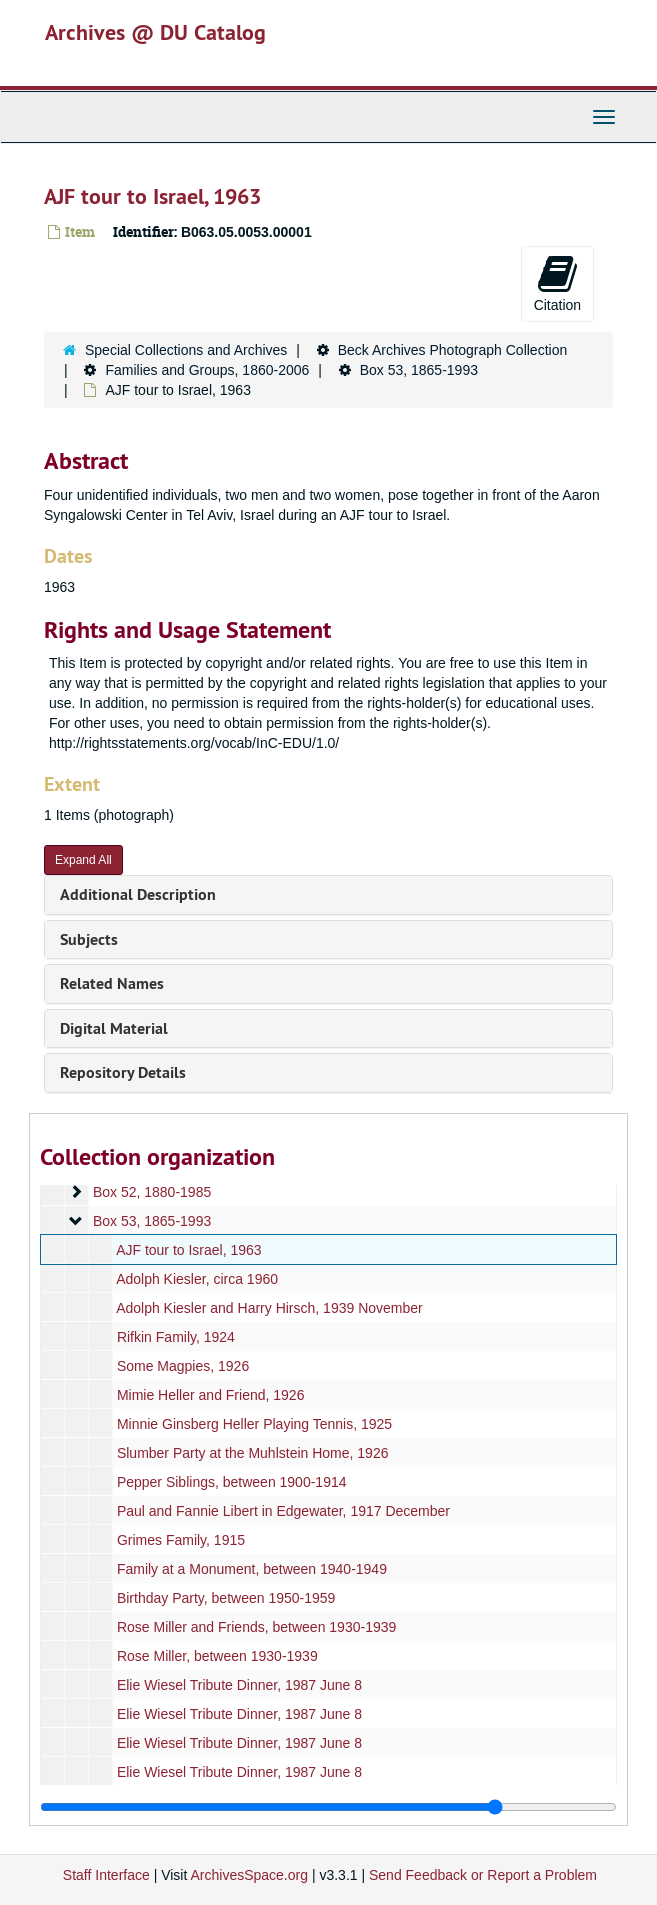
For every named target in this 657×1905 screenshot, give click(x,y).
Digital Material (114, 1028)
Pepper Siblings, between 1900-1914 (232, 1482)
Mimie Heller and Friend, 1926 (211, 1395)
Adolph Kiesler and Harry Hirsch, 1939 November (269, 1308)
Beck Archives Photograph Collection (453, 350)
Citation (557, 283)
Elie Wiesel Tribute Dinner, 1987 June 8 (239, 1685)
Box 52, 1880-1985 (152, 1192)
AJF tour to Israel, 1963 (189, 1250)
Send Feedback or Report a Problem (483, 1875)
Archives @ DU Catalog (155, 32)
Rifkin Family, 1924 (176, 1337)
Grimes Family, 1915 (181, 1540)
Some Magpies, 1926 (183, 1366)
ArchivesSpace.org (249, 1875)
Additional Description (138, 894)
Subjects (89, 939)
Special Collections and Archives (186, 350)
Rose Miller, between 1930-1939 (217, 1656)
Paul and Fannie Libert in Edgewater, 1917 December (283, 1511)
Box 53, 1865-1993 (419, 370)
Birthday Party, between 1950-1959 (226, 1598)
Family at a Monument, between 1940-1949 (252, 1569)
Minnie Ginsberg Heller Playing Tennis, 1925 (254, 1424)
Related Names (112, 983)
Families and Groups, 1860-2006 (207, 370)
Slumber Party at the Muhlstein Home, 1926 (253, 1453)
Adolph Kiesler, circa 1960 (197, 1279)
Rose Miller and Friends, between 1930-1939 (256, 1627)
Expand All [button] (83, 860)
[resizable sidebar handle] (328, 1807)
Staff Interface (106, 1875)
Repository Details (123, 1072)
